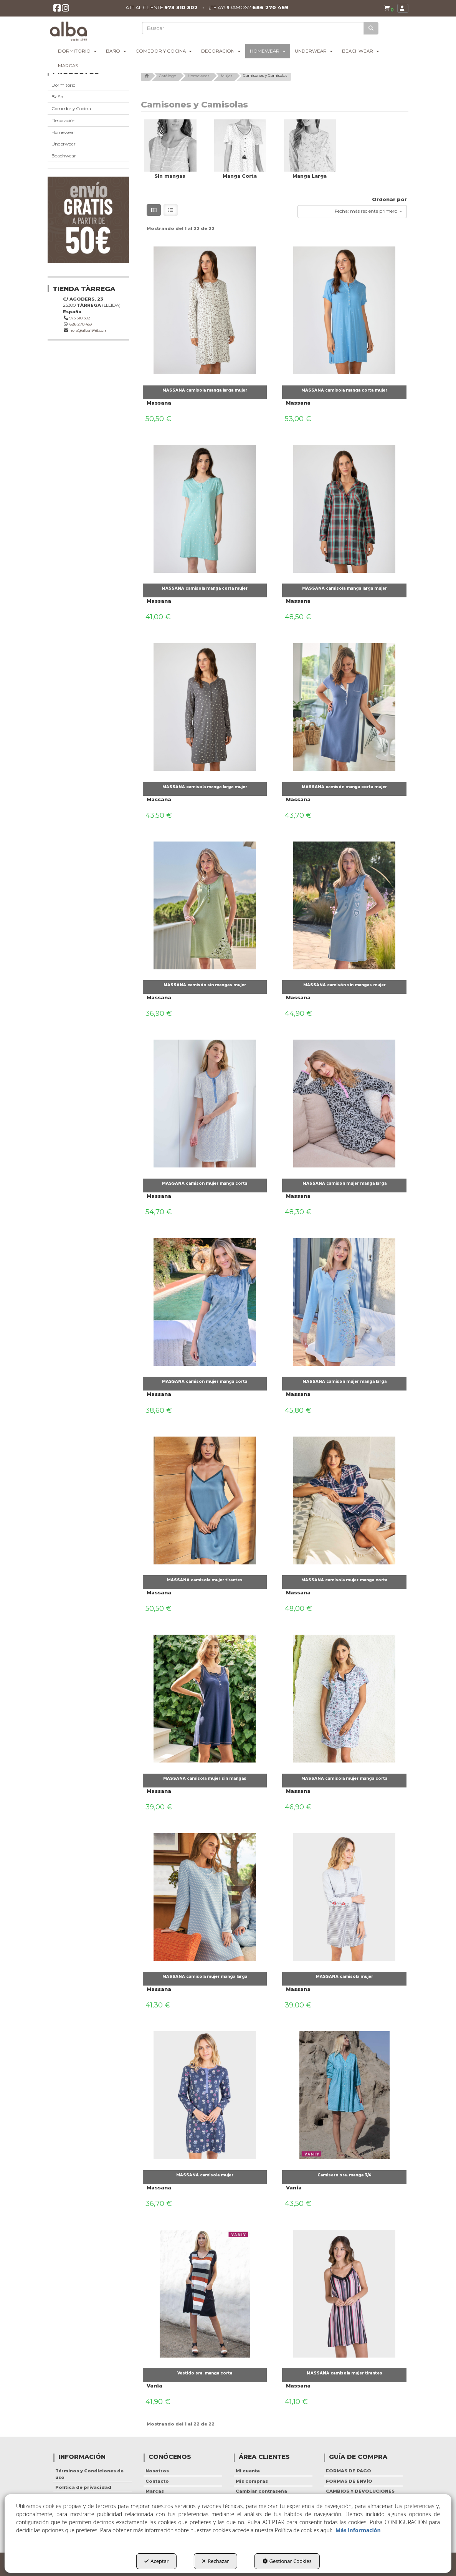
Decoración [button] (63, 120)
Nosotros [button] (157, 2470)
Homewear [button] (63, 132)
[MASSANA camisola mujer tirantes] (205, 1498)
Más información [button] (358, 2530)
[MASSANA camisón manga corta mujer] (344, 705)
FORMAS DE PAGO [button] (348, 2470)
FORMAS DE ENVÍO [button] (349, 2481)
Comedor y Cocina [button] (71, 108)
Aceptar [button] (156, 2561)
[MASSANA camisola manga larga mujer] (205, 309)
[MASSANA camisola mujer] (344, 1895)
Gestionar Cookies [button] (287, 2561)
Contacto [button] (157, 2481)
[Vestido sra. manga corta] (205, 2291)
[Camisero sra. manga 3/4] (344, 2093)
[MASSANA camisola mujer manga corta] (344, 1498)
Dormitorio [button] (63, 85)
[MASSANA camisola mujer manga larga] (205, 1895)
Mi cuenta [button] (248, 2470)
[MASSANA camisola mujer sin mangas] (205, 1697)
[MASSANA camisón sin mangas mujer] (205, 903)
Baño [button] (57, 96)
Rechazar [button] (215, 2561)
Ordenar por (389, 199)
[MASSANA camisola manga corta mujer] (344, 309)
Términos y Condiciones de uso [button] (89, 2474)
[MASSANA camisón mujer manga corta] (205, 1102)
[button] (57, 10)
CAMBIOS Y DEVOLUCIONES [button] (360, 2491)
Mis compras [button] (252, 2481)
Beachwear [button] (63, 156)
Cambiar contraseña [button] (261, 2491)
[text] (253, 28)
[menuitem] (387, 8)
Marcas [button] (154, 2491)
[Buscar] (371, 28)
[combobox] (352, 211)
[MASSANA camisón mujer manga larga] (344, 1102)
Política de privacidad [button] (83, 2487)
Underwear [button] (63, 144)
